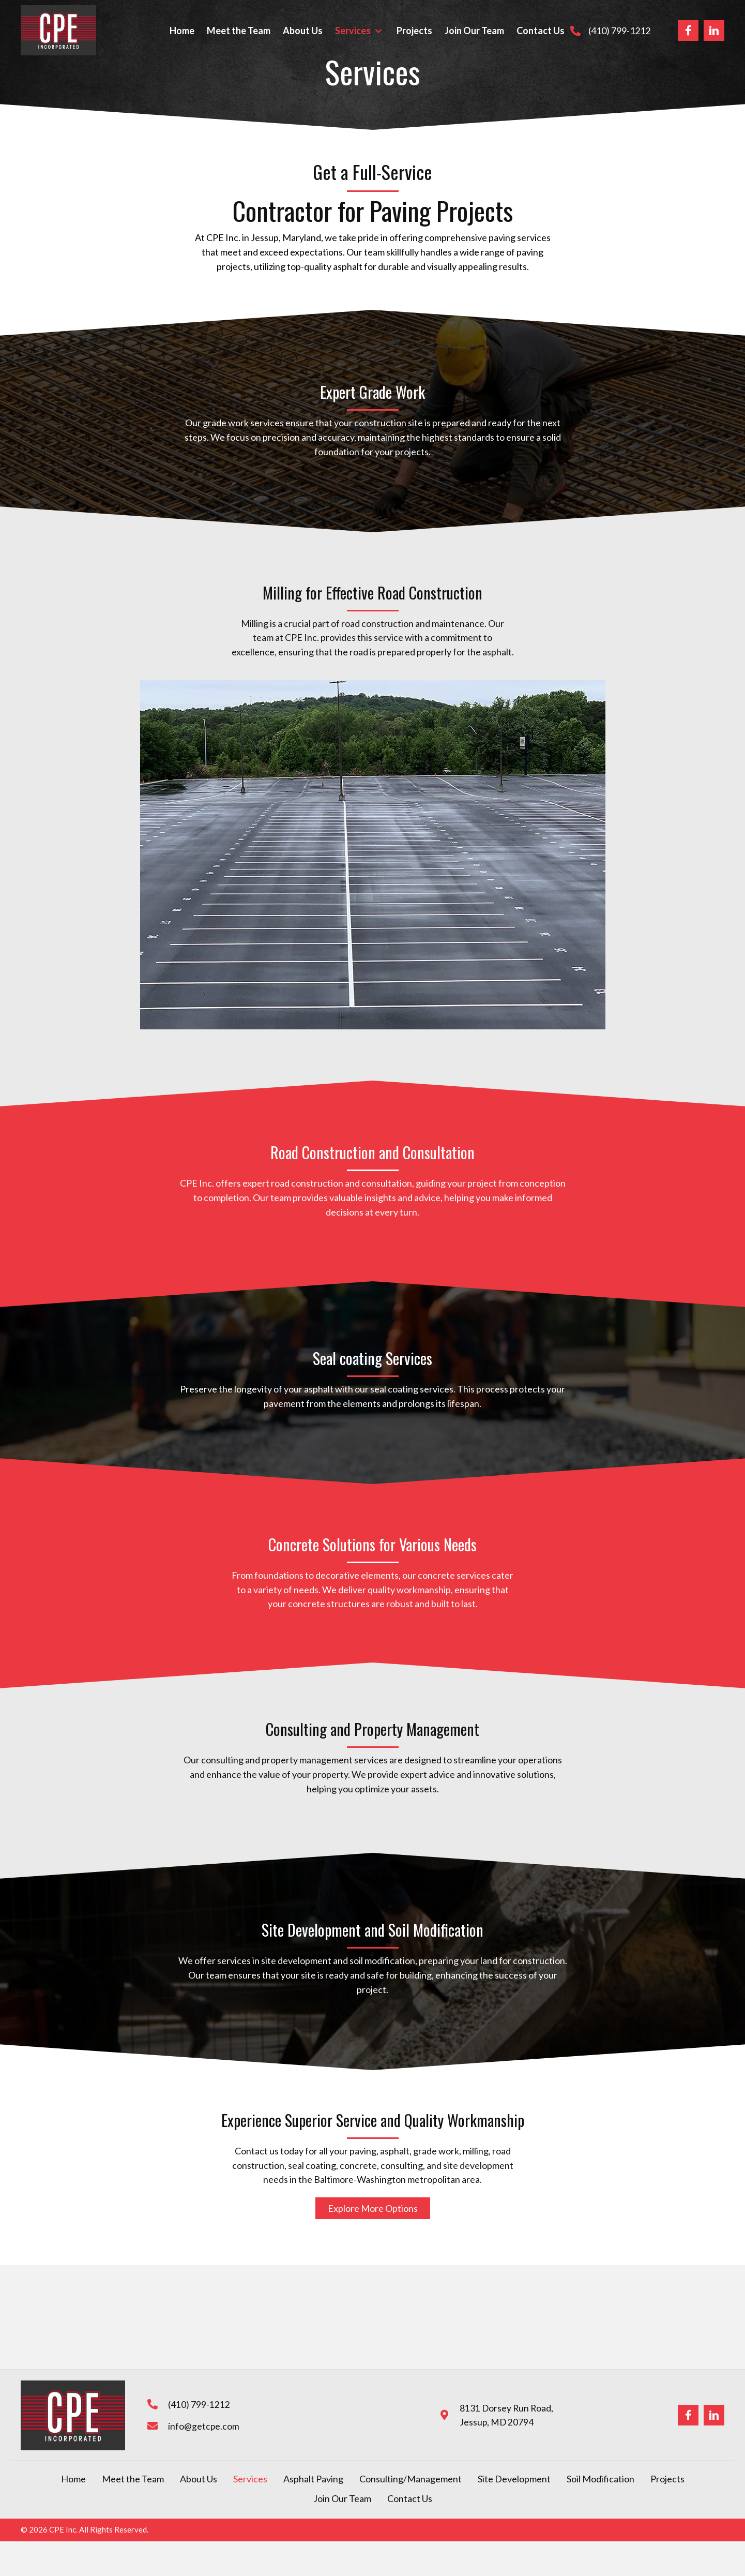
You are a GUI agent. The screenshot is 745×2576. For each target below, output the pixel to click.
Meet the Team (133, 2478)
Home (73, 2478)
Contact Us (409, 2498)
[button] (378, 30)
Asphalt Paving (313, 2478)
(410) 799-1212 (619, 30)
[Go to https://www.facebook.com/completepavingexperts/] (688, 30)
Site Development (514, 2478)
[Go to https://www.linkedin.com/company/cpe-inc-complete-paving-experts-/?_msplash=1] (714, 30)
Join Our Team (342, 2498)
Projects (667, 2478)
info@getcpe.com (202, 2426)
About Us (198, 2478)
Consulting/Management (410, 2478)
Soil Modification (600, 2478)
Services (250, 2478)
